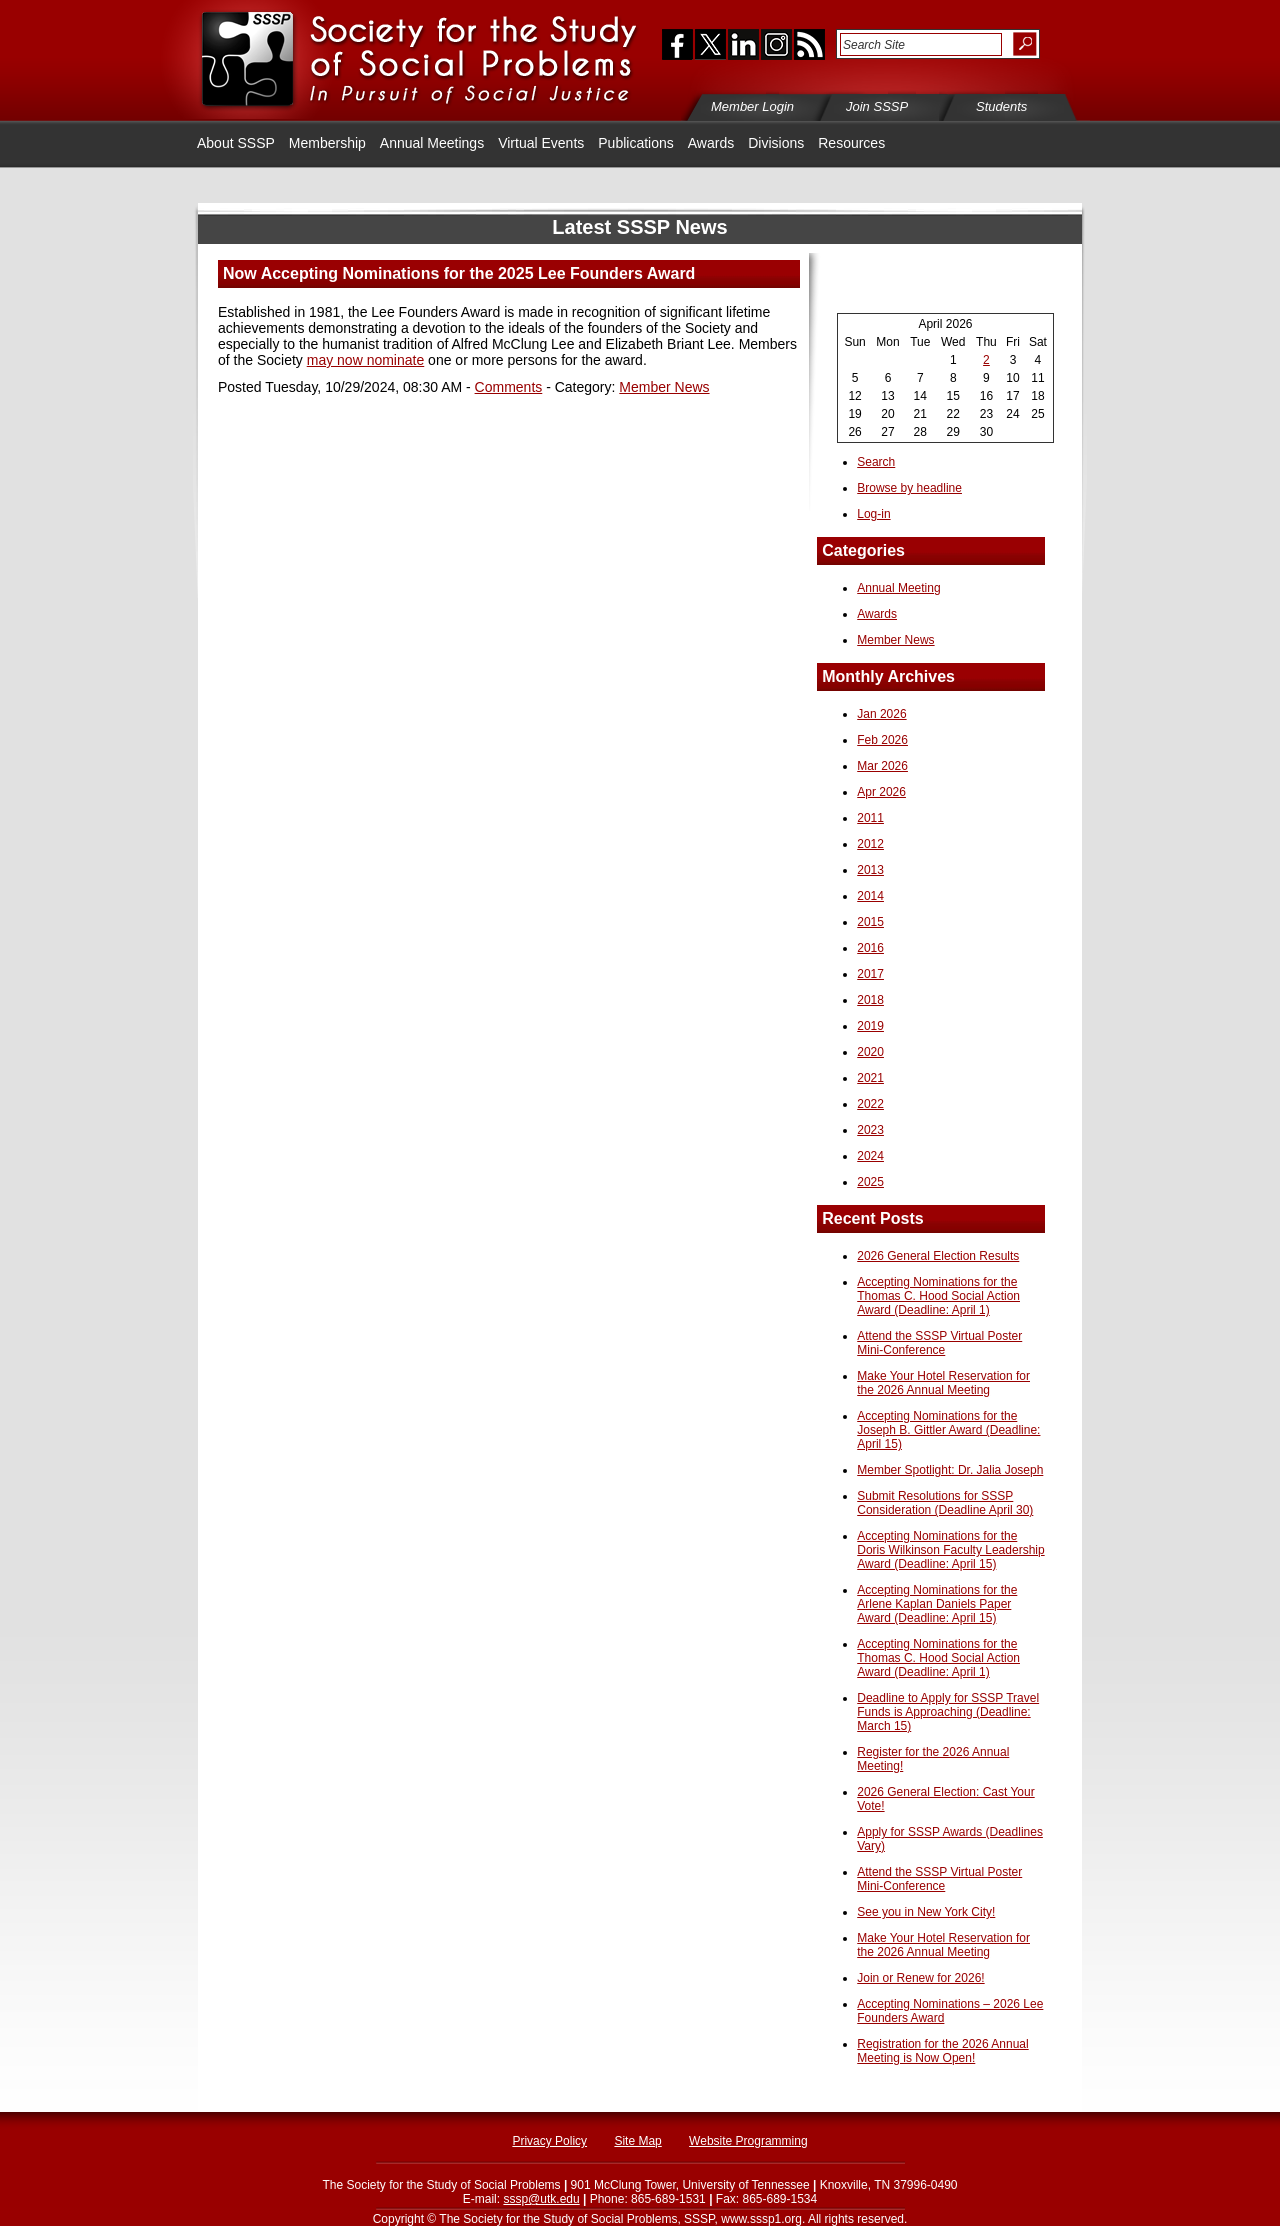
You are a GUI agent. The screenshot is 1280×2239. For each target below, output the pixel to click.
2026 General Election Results (938, 1256)
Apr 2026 (881, 792)
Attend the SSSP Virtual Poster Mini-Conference (939, 1343)
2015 (870, 922)
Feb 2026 (882, 740)
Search (876, 462)
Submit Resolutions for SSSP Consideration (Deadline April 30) (945, 1503)
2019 (870, 1026)
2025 (870, 1182)
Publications (636, 143)
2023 (870, 1130)
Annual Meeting (898, 588)
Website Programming (748, 2141)
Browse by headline (909, 488)
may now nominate (366, 360)
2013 (870, 870)
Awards (711, 143)
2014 (870, 896)
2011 (870, 818)
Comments (509, 387)
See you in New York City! (926, 1912)
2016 (870, 948)
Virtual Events (541, 143)
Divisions (776, 143)
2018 (870, 1000)
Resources (851, 143)
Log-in (873, 514)
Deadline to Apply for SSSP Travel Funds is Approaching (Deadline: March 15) (948, 1712)
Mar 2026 (882, 766)
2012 (870, 844)
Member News (664, 387)
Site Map (637, 2141)
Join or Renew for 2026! (920, 1978)
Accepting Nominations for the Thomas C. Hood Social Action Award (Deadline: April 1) (938, 1296)
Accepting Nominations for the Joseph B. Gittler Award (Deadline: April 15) (948, 1430)
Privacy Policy (549, 2141)
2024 (870, 1156)
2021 (870, 1078)
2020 (870, 1052)
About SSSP (236, 143)
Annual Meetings (432, 143)
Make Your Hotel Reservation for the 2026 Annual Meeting (943, 1383)
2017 (870, 974)
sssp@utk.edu (541, 2199)
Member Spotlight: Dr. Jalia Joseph (950, 1470)
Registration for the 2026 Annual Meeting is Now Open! (942, 2051)
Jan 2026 (881, 714)
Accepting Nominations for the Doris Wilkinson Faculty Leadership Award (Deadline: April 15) (950, 1550)
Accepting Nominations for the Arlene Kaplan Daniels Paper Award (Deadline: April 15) (937, 1604)
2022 (870, 1104)
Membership (327, 143)
